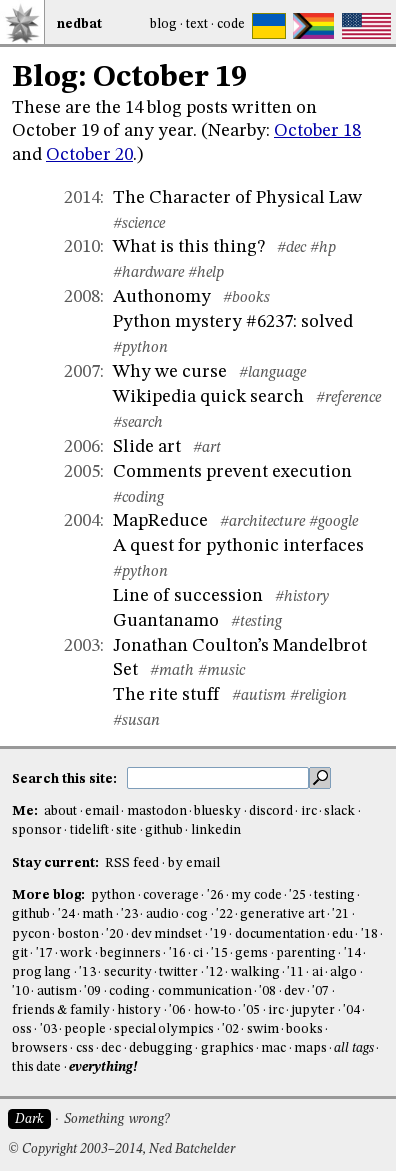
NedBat (79, 24)
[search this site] (218, 778)
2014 (82, 198)
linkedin (216, 830)
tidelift (89, 830)
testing (334, 895)
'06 (177, 1010)
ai (317, 972)
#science (139, 224)
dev (294, 991)
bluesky (217, 811)
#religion (318, 696)
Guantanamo (166, 621)
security (128, 972)
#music (221, 671)
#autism (259, 696)
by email (194, 863)
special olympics (164, 1029)
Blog (163, 24)
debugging (161, 1048)
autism (57, 991)
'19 (218, 934)
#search (138, 423)
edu (342, 934)
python (113, 895)
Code (231, 24)
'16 (177, 953)
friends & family (61, 1010)
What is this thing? (189, 247)
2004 (82, 521)
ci (198, 953)
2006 (82, 447)
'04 (351, 1010)
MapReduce (160, 521)
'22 (224, 914)
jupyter (313, 1010)
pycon (31, 934)
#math (172, 671)
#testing (256, 622)
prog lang (41, 972)
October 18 (317, 131)
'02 (230, 1029)
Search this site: (66, 778)
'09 (92, 991)
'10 (20, 991)
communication (205, 991)
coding (129, 991)
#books (246, 298)
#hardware (148, 273)
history (139, 1010)
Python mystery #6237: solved (233, 322)
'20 (114, 934)
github (164, 830)
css (85, 1048)
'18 (369, 934)
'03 (48, 1029)
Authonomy (162, 297)
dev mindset (166, 934)
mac (273, 1048)
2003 (82, 646)
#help (206, 273)
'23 (129, 914)
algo (343, 972)
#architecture (262, 522)
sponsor (37, 830)
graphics (227, 1048)
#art (207, 448)
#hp (323, 248)
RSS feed (132, 863)
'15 (219, 953)
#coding (138, 498)
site (126, 830)
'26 (215, 895)
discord (271, 811)
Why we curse (170, 372)
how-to (215, 1010)
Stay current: (57, 863)
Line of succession (188, 596)
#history (302, 597)
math (97, 914)
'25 (297, 895)
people (85, 1029)
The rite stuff (166, 695)
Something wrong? (116, 1119)
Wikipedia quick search (208, 397)
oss (22, 1029)
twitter (178, 972)
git (20, 953)
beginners (130, 953)
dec (111, 1048)
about (60, 811)
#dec (291, 248)
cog (197, 914)
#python (140, 348)
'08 (267, 991)
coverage (171, 895)
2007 (82, 372)
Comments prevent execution (232, 472)
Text (197, 24)
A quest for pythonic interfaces (238, 546)
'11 (295, 972)
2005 (82, 472)
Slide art (147, 447)
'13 (87, 972)
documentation (280, 934)
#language (272, 373)
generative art (282, 914)
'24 (66, 914)
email (102, 811)
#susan (136, 721)
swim (263, 1029)
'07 (320, 991)
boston (78, 934)
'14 (352, 953)
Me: (26, 811)
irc (309, 811)
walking (255, 972)
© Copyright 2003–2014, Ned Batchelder (121, 1149)
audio (162, 914)
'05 (251, 1010)
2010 (82, 247)
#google (333, 522)
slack (339, 811)
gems (251, 953)
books (304, 1029)
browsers (40, 1048)
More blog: (50, 895)
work (76, 953)
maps (310, 1048)
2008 (82, 297)
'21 (340, 914)
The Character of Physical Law (237, 198)
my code (256, 895)
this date (36, 1067)
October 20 (89, 155)
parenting (306, 953)
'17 (44, 953)
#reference (348, 398)
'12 (214, 972)
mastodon (157, 811)
